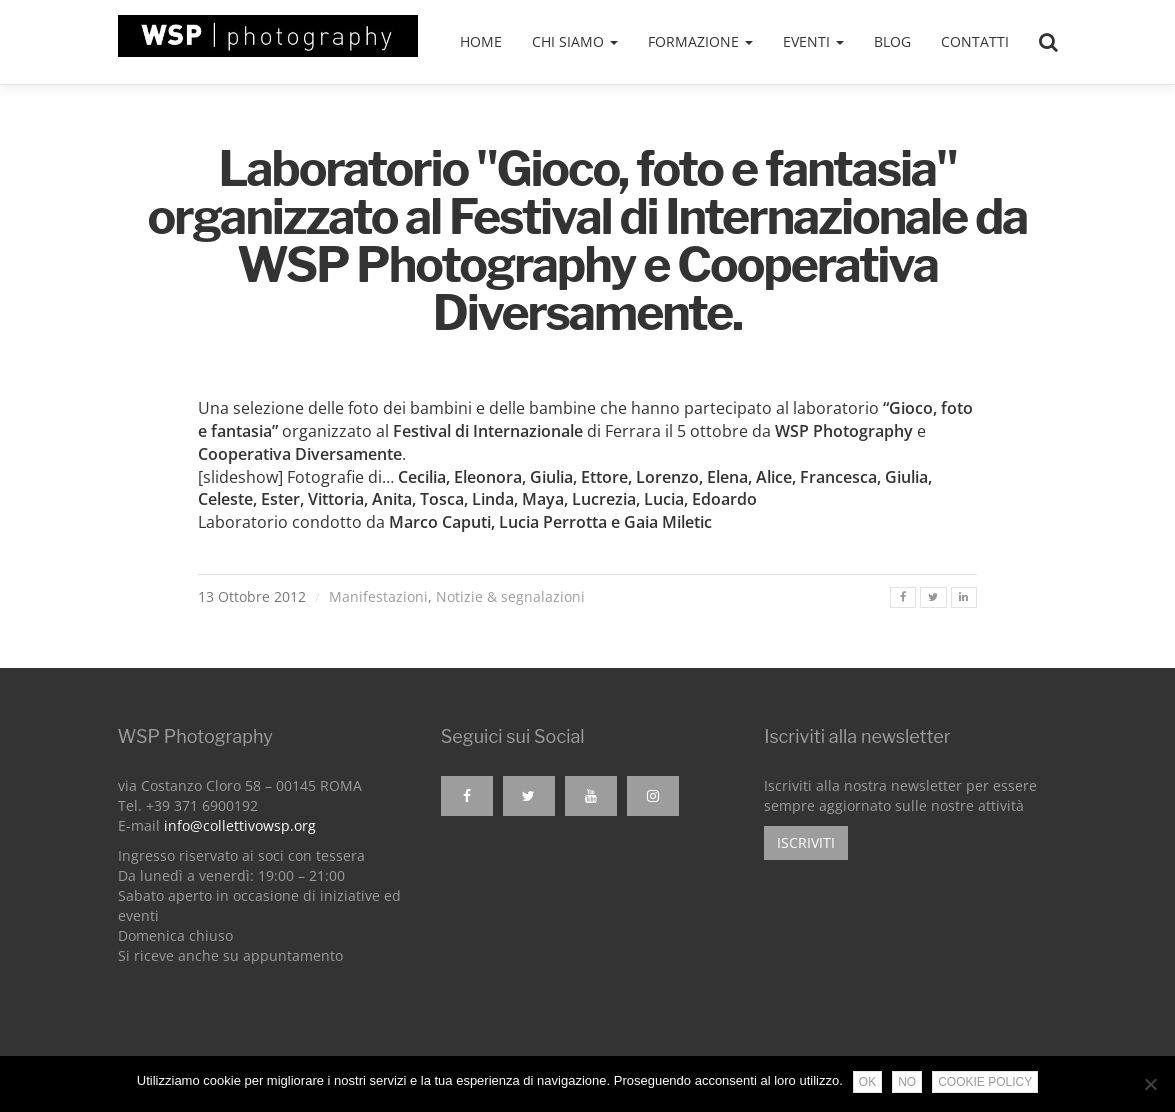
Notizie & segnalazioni (510, 596)
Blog (892, 41)
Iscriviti (806, 842)
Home (481, 41)
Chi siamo (575, 41)
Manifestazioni (378, 596)
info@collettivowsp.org (240, 825)
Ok (867, 1082)
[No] (1150, 1084)
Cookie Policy (985, 1082)
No (907, 1082)
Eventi (813, 41)
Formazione (700, 41)
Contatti (975, 41)
